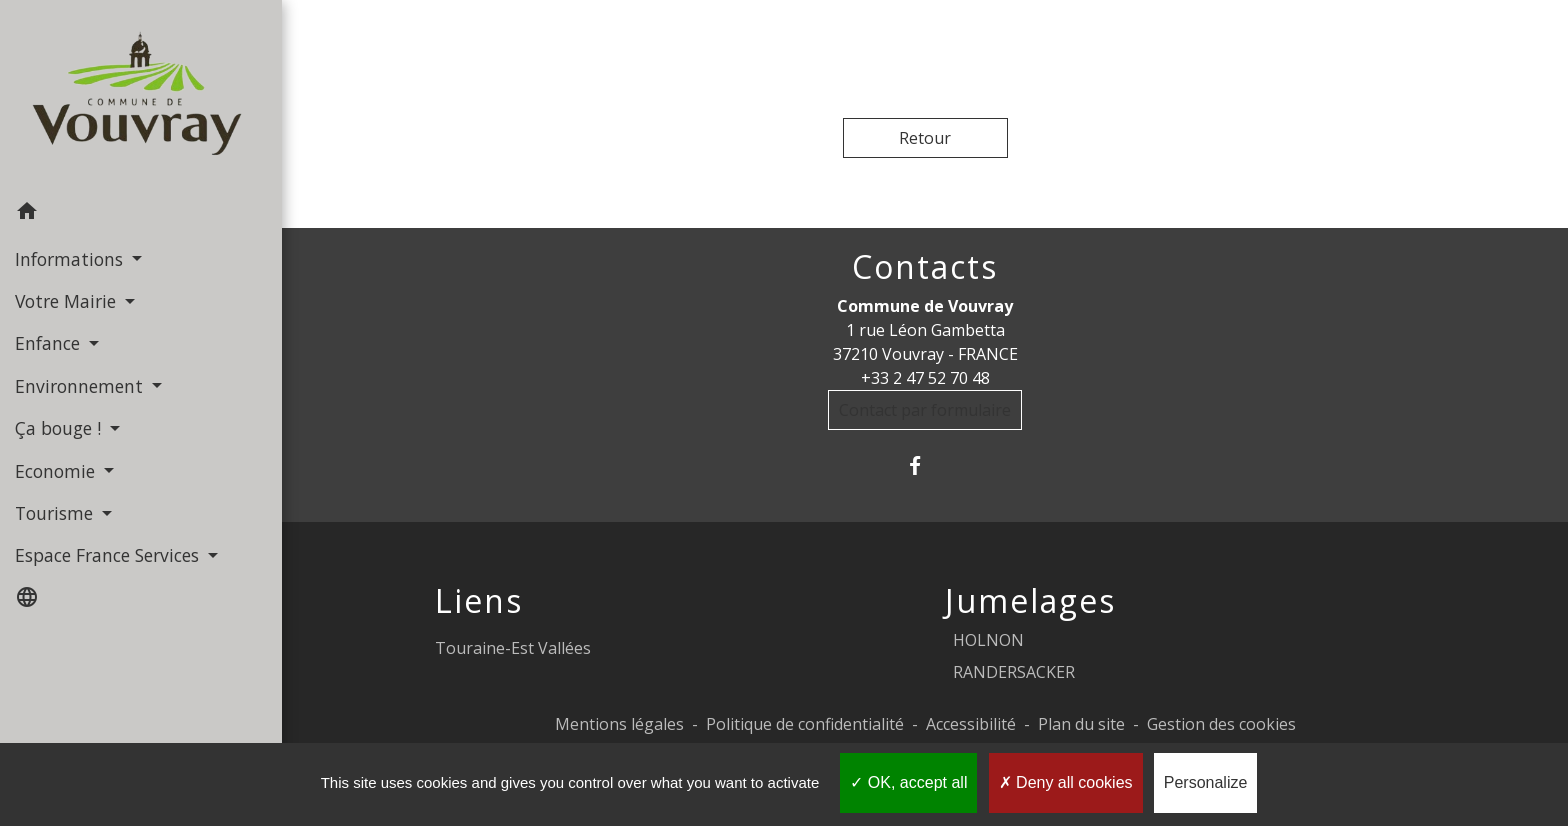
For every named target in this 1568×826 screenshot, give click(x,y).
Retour (925, 138)
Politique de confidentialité (805, 724)
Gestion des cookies (1221, 724)
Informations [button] (71, 259)
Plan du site (1081, 724)
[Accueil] (141, 96)
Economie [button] (57, 471)
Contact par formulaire (925, 410)
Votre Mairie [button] (68, 301)
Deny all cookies (1066, 782)
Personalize (1206, 782)
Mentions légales (619, 724)
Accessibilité (971, 724)
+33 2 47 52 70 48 (925, 378)
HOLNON (988, 640)
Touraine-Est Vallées (513, 648)
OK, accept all (908, 782)
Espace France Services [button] (109, 555)
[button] (141, 214)
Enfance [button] (50, 343)
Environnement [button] (81, 386)
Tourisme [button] (56, 513)
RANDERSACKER (1014, 672)
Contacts (925, 267)
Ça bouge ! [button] (60, 428)
